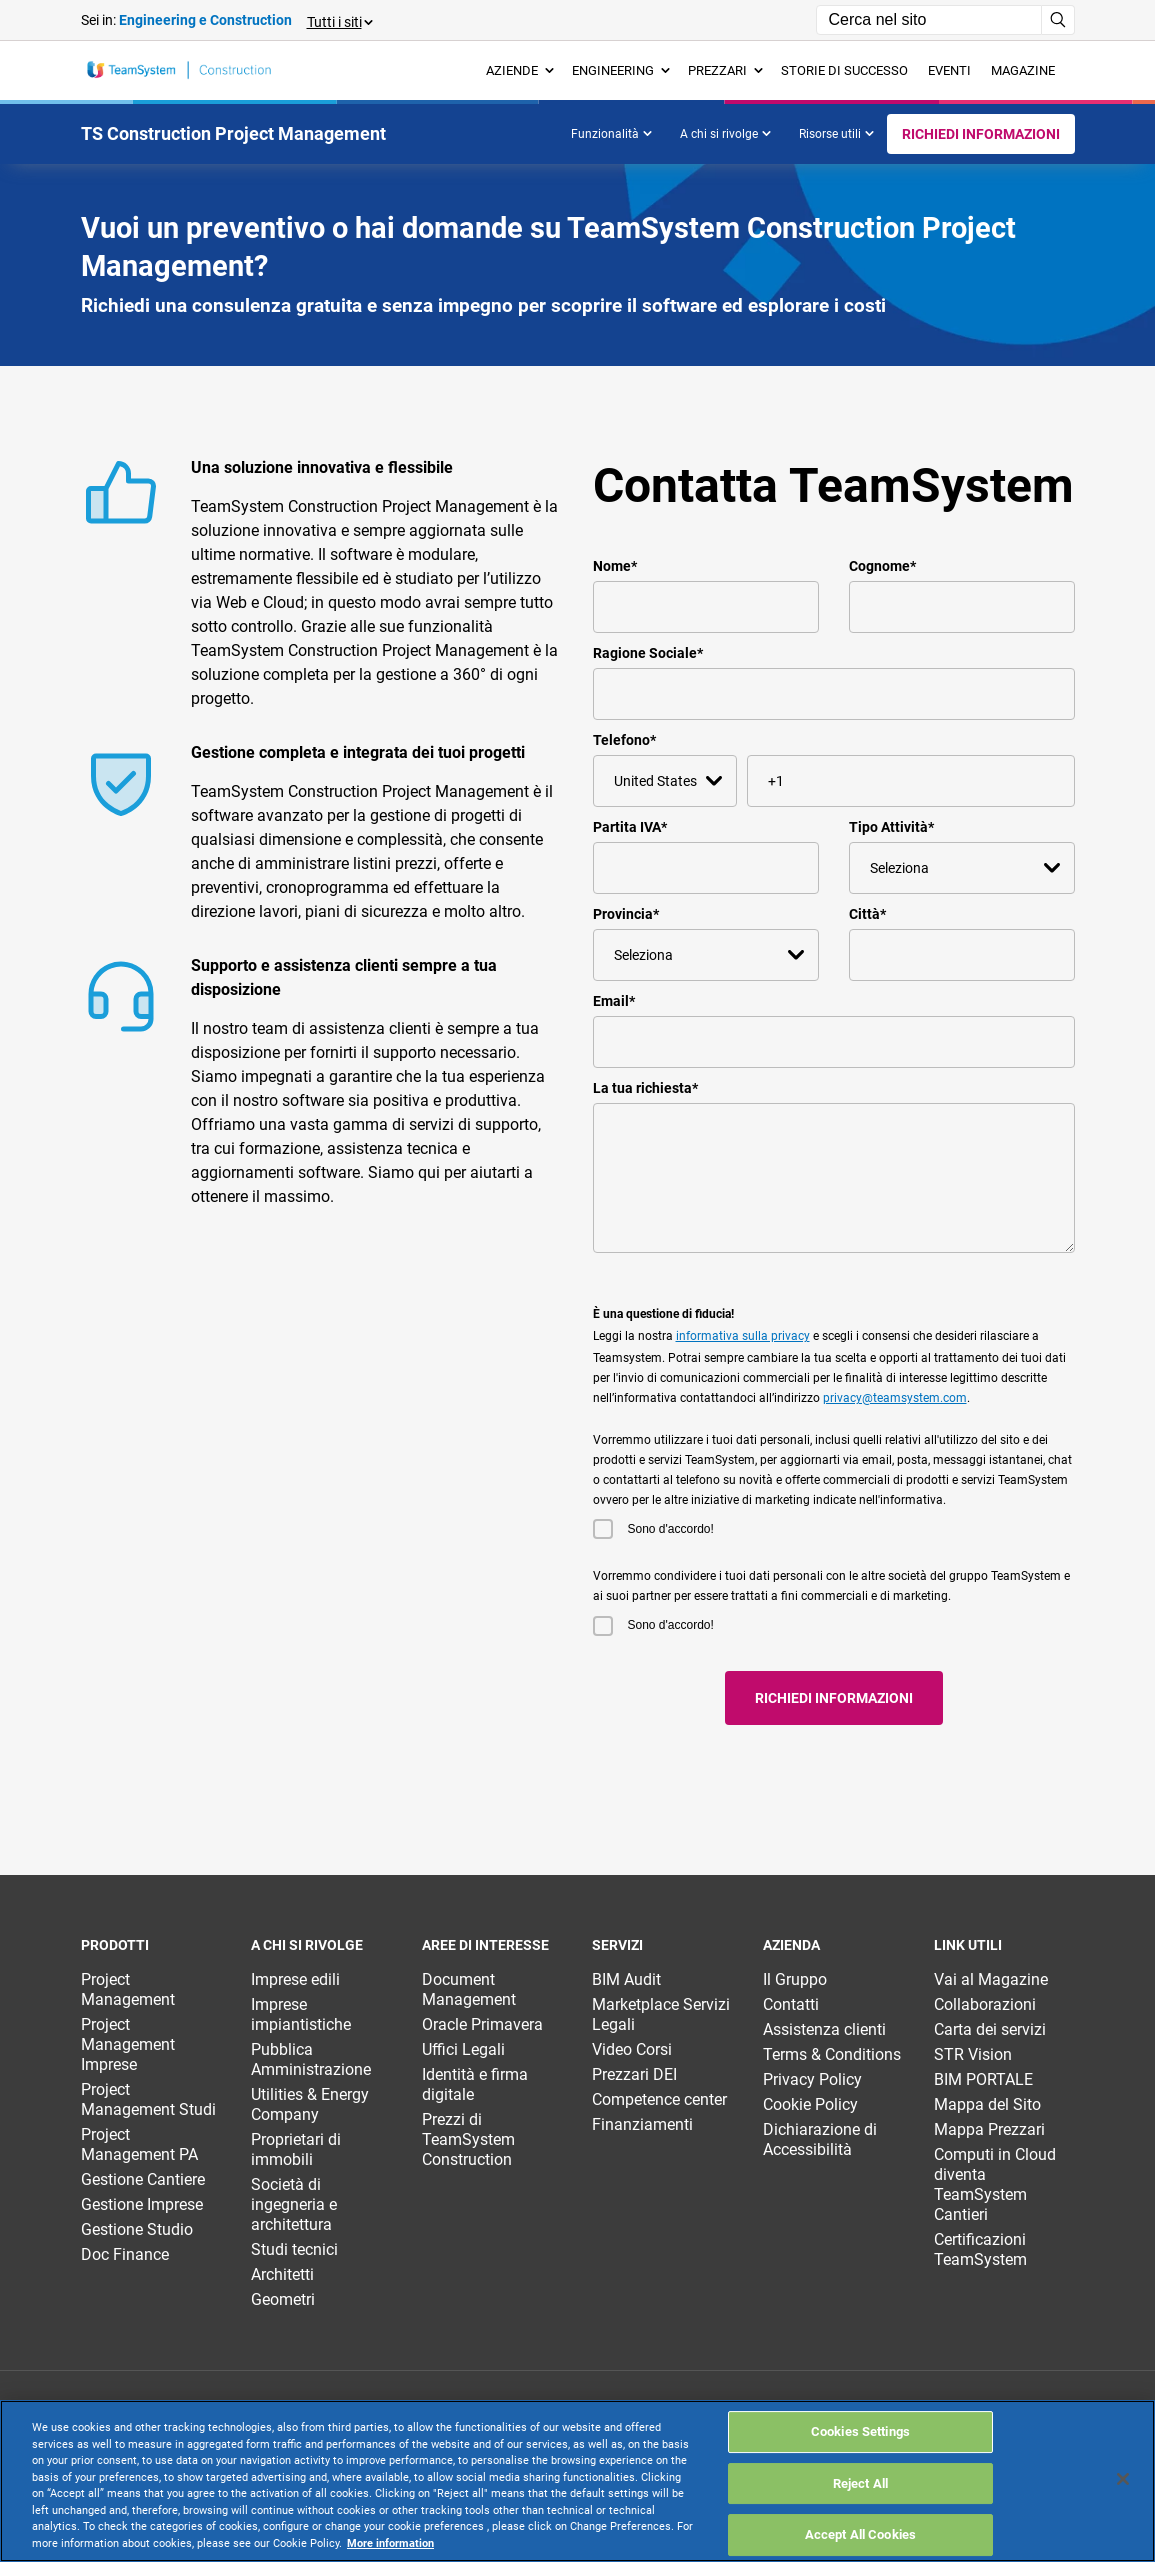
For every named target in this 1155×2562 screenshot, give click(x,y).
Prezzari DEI (634, 2074)
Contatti (791, 2004)
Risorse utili (836, 134)
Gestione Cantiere (143, 2179)
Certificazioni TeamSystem (980, 2249)
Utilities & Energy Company (310, 2104)
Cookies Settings (860, 2493)
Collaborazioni (985, 2004)
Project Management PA (139, 2144)
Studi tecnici (294, 2249)
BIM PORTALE (983, 2079)
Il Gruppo (795, 1979)
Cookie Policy (810, 2104)
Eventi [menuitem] (949, 70)
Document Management (469, 1989)
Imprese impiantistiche (301, 2014)
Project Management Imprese (128, 2044)
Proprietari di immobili (296, 2149)
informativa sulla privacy (743, 1336)
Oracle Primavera (482, 2024)
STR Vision (973, 2054)
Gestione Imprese (142, 2204)
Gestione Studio (137, 2229)
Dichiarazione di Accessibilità (820, 2139)
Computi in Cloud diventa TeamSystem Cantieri (995, 2184)
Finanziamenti (642, 2124)
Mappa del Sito (987, 2104)
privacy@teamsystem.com (895, 1398)
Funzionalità (611, 134)
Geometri (283, 2299)
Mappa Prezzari (989, 2129)
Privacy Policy (812, 2079)
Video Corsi (632, 2049)
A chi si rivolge (725, 134)
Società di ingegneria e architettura (294, 2204)
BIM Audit (626, 1979)
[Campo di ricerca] (929, 20)
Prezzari (725, 70)
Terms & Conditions (832, 2054)
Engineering (621, 70)
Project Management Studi (148, 2099)
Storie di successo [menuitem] (844, 70)
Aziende (520, 70)
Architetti (282, 2274)
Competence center (659, 2099)
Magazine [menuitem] (1023, 70)
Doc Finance (125, 2254)
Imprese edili (295, 1979)
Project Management (128, 1989)
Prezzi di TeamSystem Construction (468, 2139)
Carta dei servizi (990, 2029)
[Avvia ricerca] (1058, 20)
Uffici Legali (463, 2049)
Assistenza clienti (824, 2029)
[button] (339, 20)
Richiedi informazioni (981, 134)
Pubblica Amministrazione (311, 2059)
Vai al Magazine (991, 1979)
